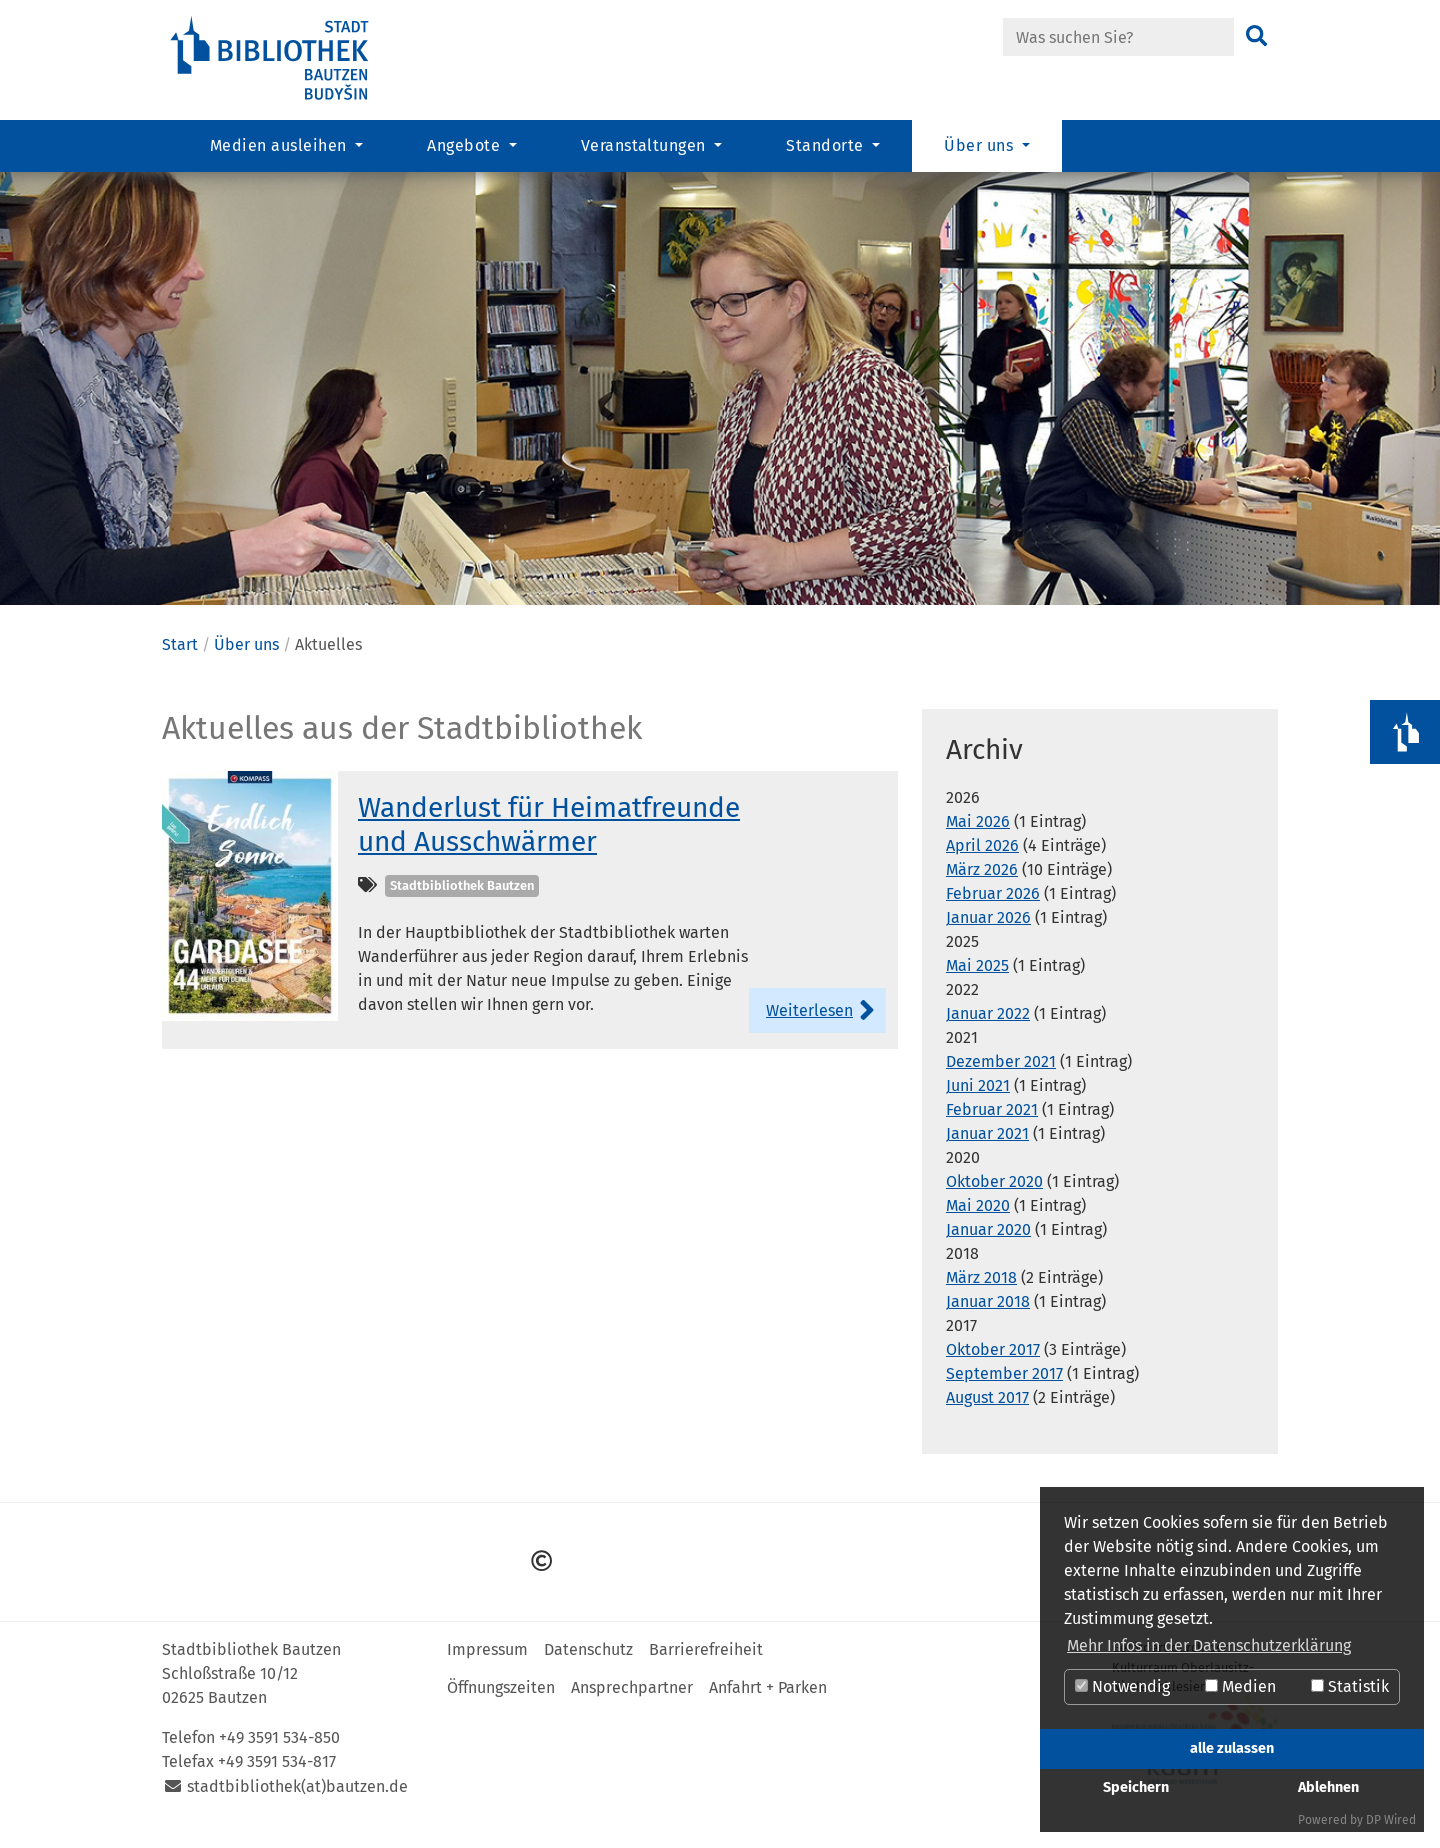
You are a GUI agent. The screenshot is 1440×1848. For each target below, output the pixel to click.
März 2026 (982, 885)
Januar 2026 (988, 933)
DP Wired (1391, 1820)
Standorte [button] (827, 145)
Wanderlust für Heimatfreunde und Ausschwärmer (549, 839)
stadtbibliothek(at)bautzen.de (297, 1801)
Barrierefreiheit (706, 1664)
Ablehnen (1328, 1787)
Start (180, 659)
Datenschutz (588, 1664)
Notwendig (1122, 1686)
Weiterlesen (809, 1025)
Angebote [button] (465, 145)
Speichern (1136, 1787)
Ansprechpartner (632, 1702)
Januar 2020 (988, 1245)
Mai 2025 (977, 981)
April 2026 (982, 861)
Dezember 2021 (1001, 1077)
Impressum (487, 1664)
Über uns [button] (980, 145)
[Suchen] (1256, 37)
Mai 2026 (978, 837)
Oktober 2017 (993, 1365)
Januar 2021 (987, 1149)
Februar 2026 (993, 909)
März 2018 (981, 1293)
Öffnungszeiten (501, 1702)
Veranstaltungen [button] (646, 145)
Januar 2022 (988, 1029)
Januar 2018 (988, 1317)
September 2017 (1004, 1389)
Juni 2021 (978, 1101)
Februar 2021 (992, 1125)
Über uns (246, 659)
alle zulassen (1232, 1748)
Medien (1240, 1686)
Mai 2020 (978, 1221)
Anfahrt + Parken (768, 1702)
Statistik (1350, 1686)
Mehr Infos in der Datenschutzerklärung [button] (1209, 1645)
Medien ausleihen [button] (280, 145)
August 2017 (987, 1413)
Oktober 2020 (994, 1197)
